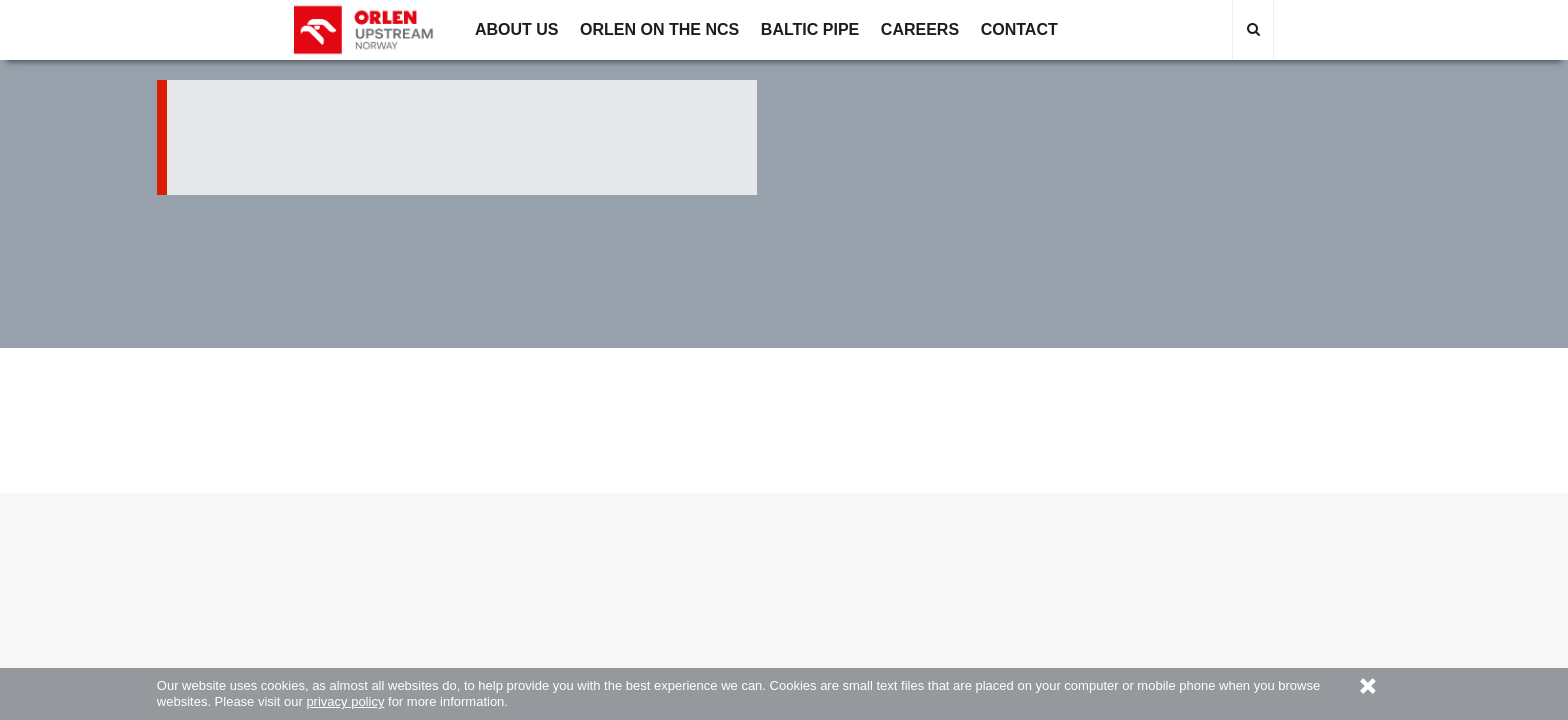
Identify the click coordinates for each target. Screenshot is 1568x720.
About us (375, 522)
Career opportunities (702, 522)
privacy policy (345, 701)
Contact (865, 522)
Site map (1192, 522)
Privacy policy (1028, 522)
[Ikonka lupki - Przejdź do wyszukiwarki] (1253, 30)
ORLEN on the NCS (539, 522)
